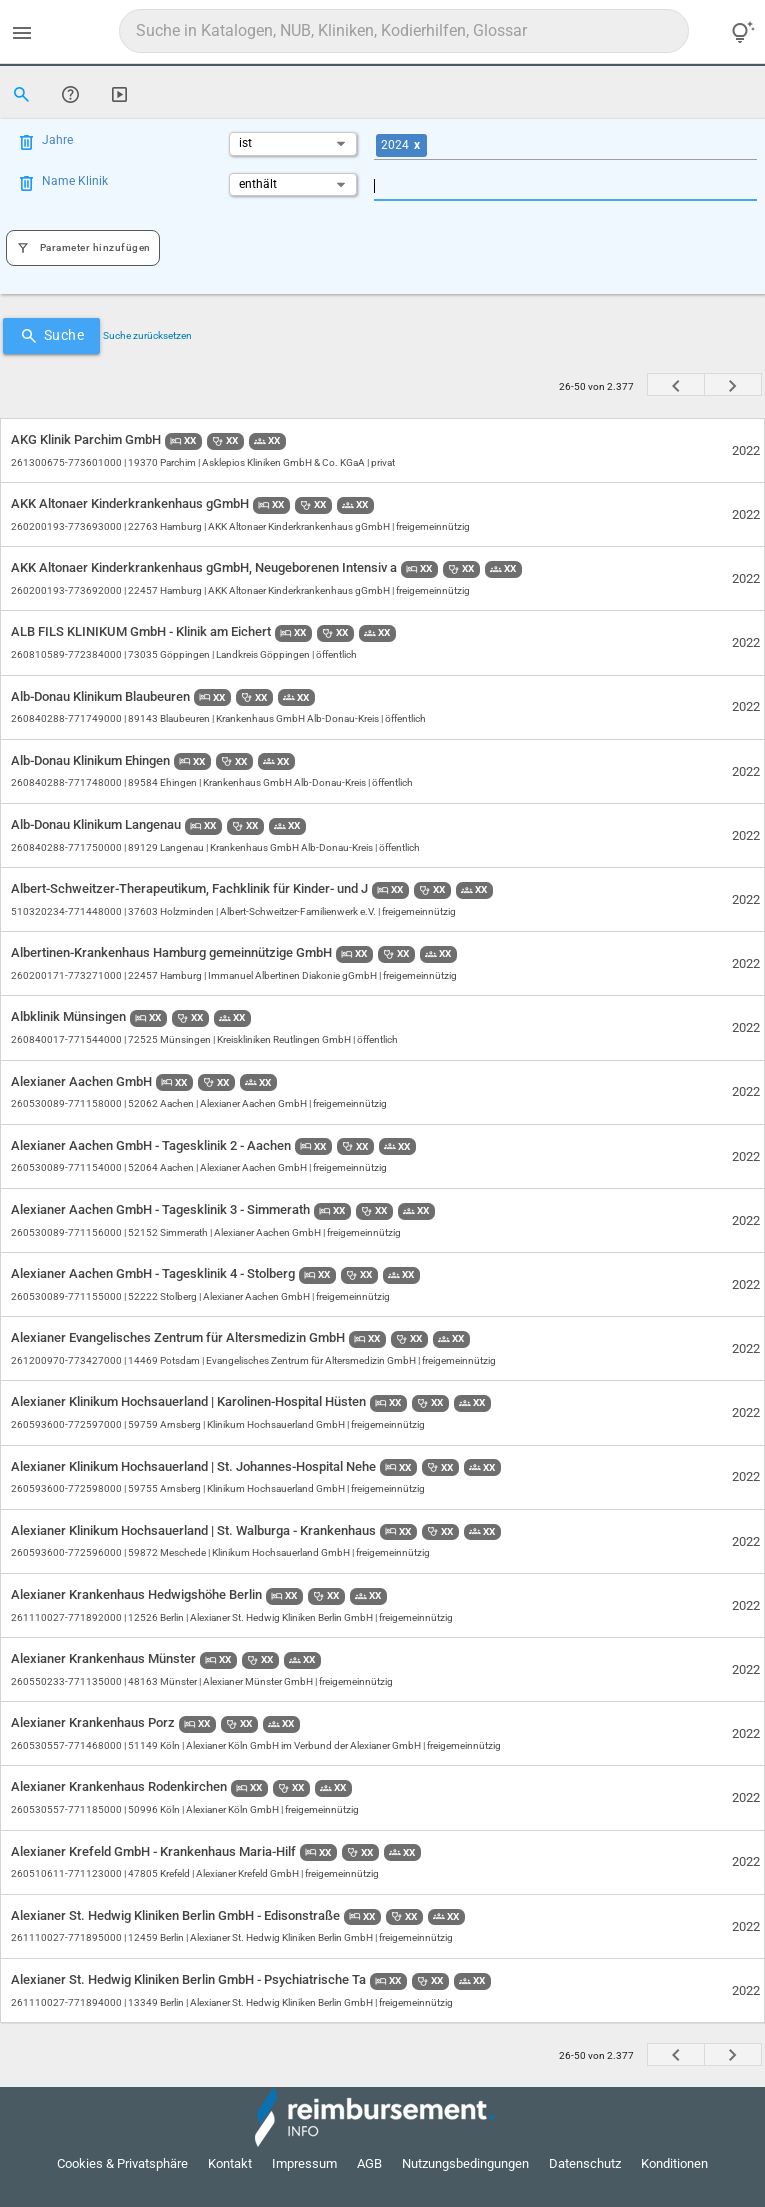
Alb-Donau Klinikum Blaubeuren (102, 696)
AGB (369, 2163)
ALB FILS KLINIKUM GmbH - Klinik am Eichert (142, 631)
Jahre (57, 140)
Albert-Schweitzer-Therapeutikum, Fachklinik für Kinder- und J (191, 888)
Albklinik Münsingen (70, 1016)
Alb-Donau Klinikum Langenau (97, 824)
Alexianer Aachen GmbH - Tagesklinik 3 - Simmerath (162, 1209)
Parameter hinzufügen (83, 247)
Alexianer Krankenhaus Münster (105, 1658)
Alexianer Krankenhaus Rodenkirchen (120, 1786)
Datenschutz (585, 2163)
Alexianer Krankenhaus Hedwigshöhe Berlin (138, 1594)
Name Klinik (75, 181)
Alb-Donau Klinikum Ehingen (92, 760)
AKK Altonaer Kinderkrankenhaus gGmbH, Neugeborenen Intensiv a (205, 567)
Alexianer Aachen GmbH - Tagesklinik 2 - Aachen (152, 1145)
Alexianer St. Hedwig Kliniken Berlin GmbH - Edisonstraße (177, 1915)
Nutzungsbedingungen (465, 2163)
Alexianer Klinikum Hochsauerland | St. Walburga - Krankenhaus (195, 1530)
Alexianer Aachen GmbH (83, 1081)
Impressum (304, 2163)
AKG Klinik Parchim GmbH (87, 439)
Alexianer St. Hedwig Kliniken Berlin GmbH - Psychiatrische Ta (190, 1979)
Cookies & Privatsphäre (122, 2163)
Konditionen (674, 2163)
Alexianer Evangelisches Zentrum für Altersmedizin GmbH (179, 1337)
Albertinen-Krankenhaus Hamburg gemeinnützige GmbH (173, 952)
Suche (52, 336)
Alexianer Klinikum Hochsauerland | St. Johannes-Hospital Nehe (195, 1466)
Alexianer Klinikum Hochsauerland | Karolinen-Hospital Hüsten (190, 1401)
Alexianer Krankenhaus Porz (94, 1722)
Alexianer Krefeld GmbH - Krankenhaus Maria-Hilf (155, 1851)
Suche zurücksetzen (147, 335)
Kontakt (230, 2163)
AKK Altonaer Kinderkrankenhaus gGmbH (131, 503)
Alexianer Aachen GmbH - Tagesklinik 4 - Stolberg (154, 1273)
